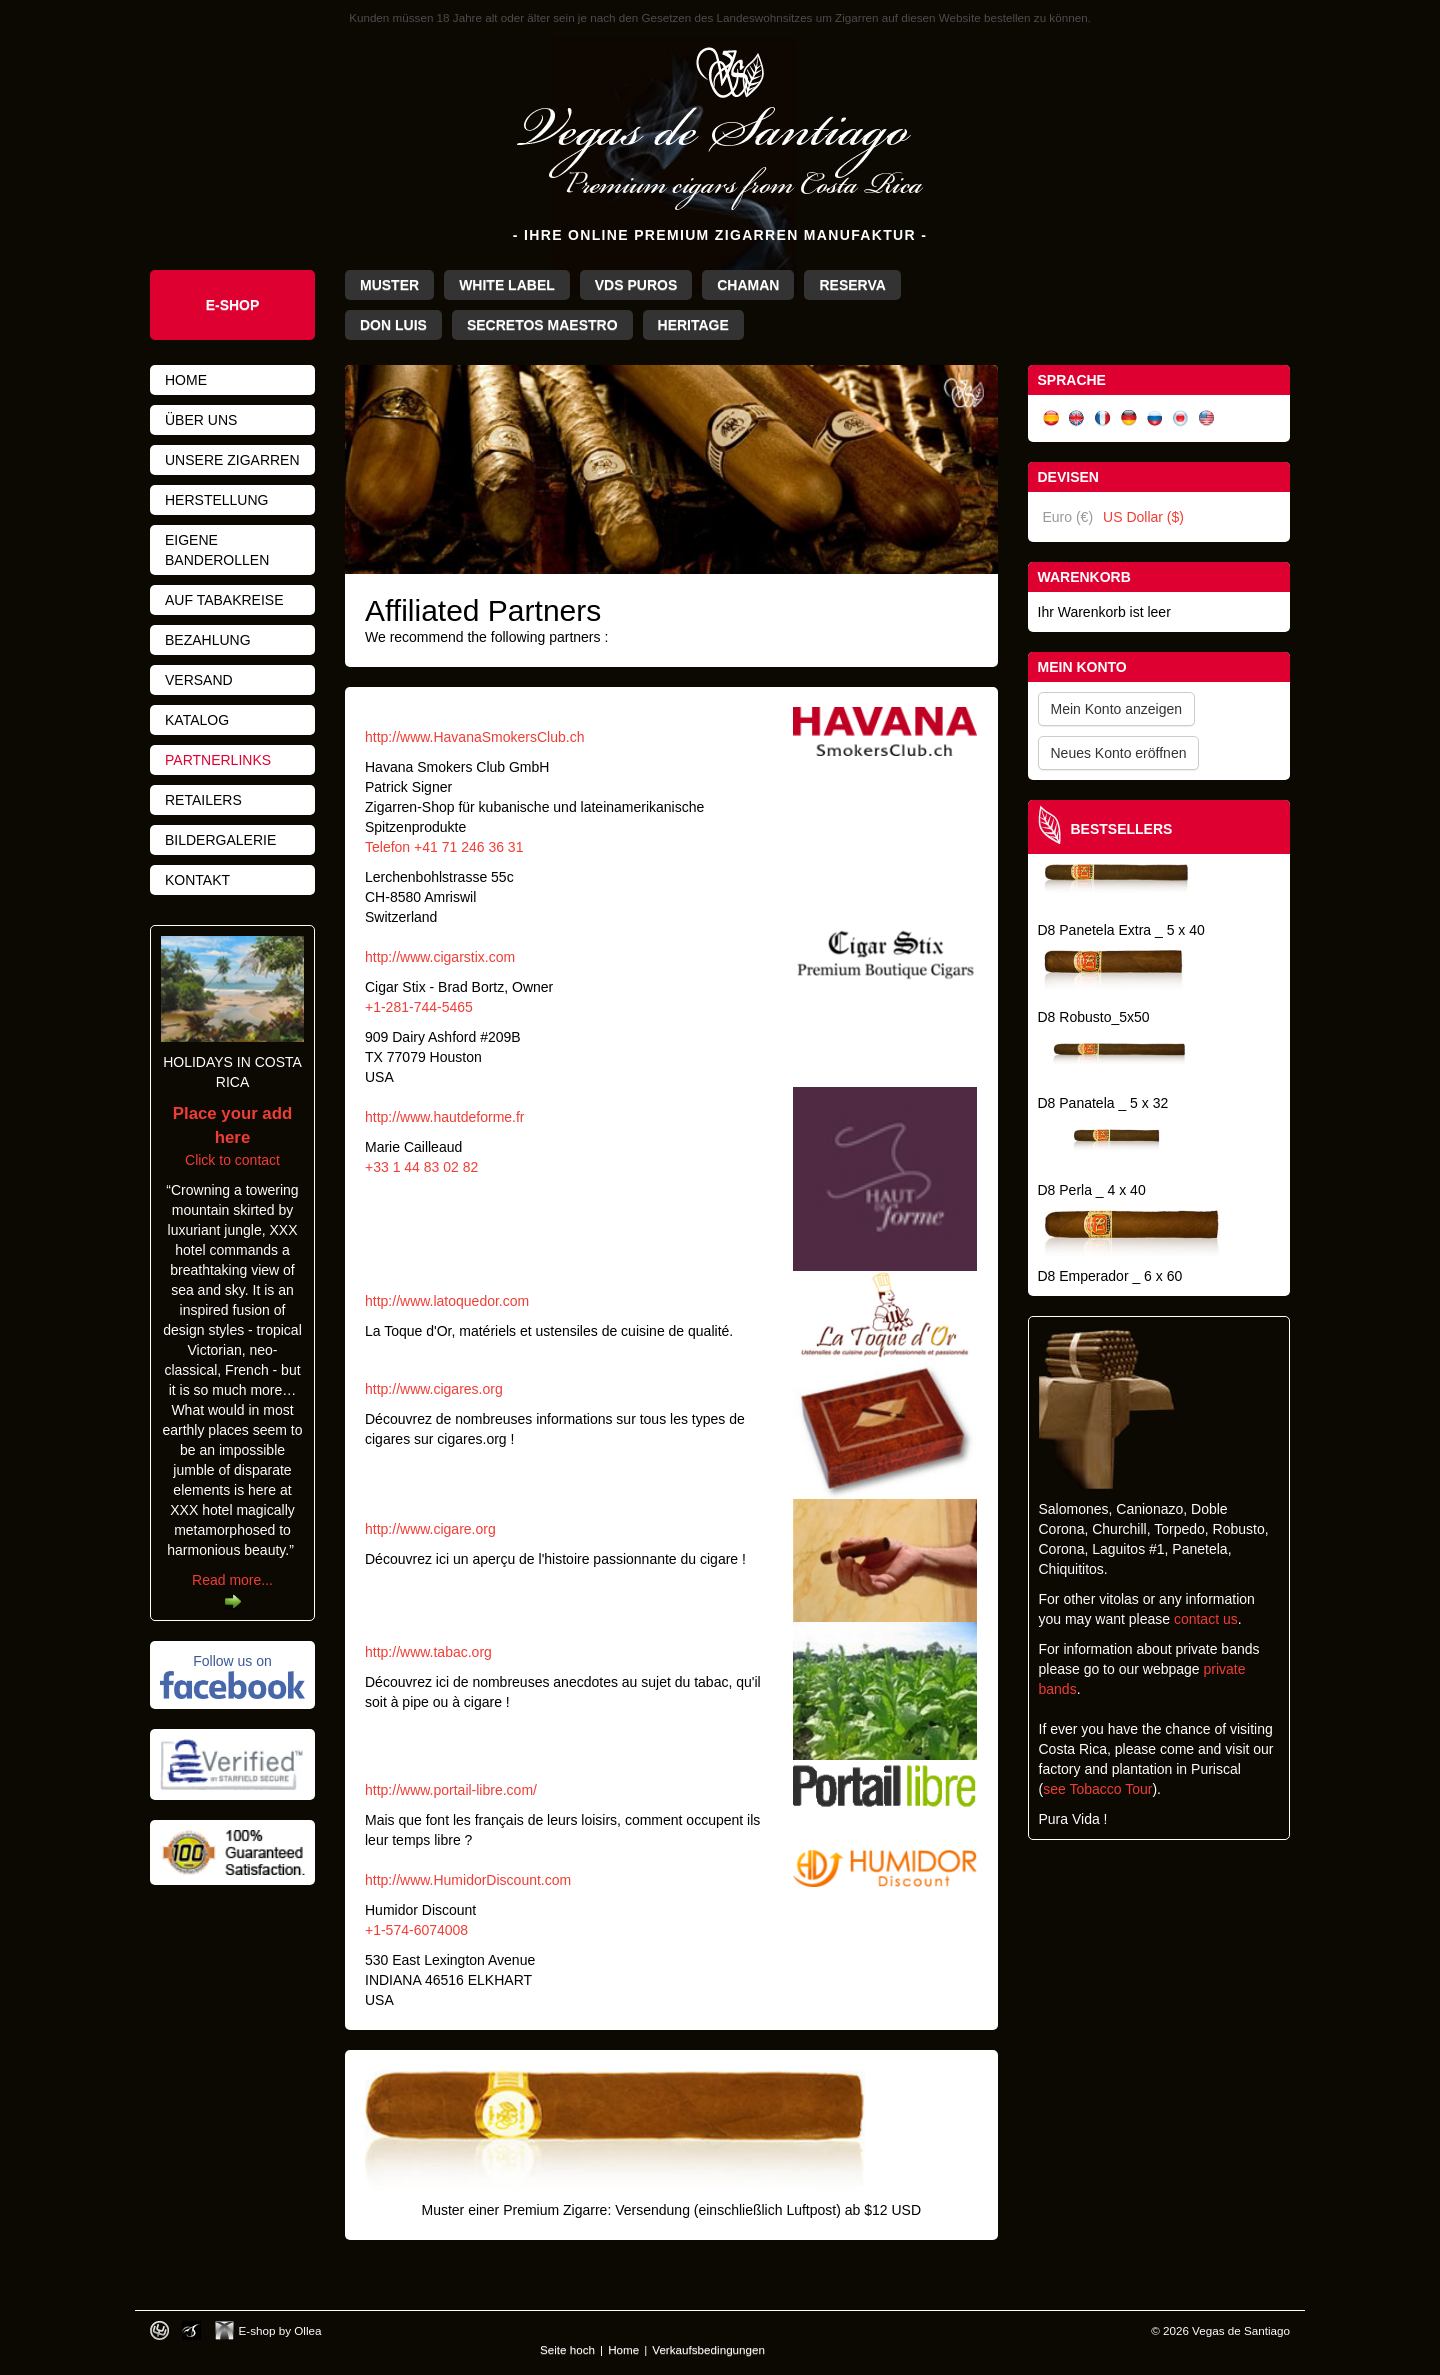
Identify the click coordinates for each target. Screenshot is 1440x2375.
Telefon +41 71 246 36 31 (444, 847)
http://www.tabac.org (428, 1652)
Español (1051, 418)
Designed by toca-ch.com (159, 2330)
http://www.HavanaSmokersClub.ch (474, 737)
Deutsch (1129, 418)
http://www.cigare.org (430, 1529)
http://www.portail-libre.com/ (451, 1790)
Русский (1155, 418)
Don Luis (393, 325)
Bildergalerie (220, 840)
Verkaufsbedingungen (708, 2349)
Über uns (201, 420)
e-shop (233, 305)
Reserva (852, 285)
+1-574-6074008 (416, 1930)
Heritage (693, 325)
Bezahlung (208, 640)
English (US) (1207, 418)
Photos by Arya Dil (191, 2330)
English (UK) (1077, 418)
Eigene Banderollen (217, 550)
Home (186, 380)
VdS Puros (636, 285)
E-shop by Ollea (280, 2330)
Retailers (203, 800)
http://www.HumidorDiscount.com (468, 1880)
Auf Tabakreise (224, 600)
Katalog (197, 720)
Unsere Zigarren (232, 460)
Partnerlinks (218, 760)
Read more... (232, 1580)
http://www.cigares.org (434, 1389)
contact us (1206, 1619)
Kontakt (197, 880)
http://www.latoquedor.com (447, 1301)
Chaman (748, 285)
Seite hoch (567, 2349)
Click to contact (232, 1137)
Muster (389, 285)
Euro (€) (1068, 517)
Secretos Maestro (542, 325)
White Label (507, 285)
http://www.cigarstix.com (440, 957)
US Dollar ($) (1143, 517)
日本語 (1181, 418)
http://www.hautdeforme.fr (445, 1117)
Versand (199, 680)
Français (1103, 418)
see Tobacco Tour (1097, 1789)
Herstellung (216, 500)
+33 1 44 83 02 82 (421, 1167)
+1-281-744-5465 (419, 1007)
